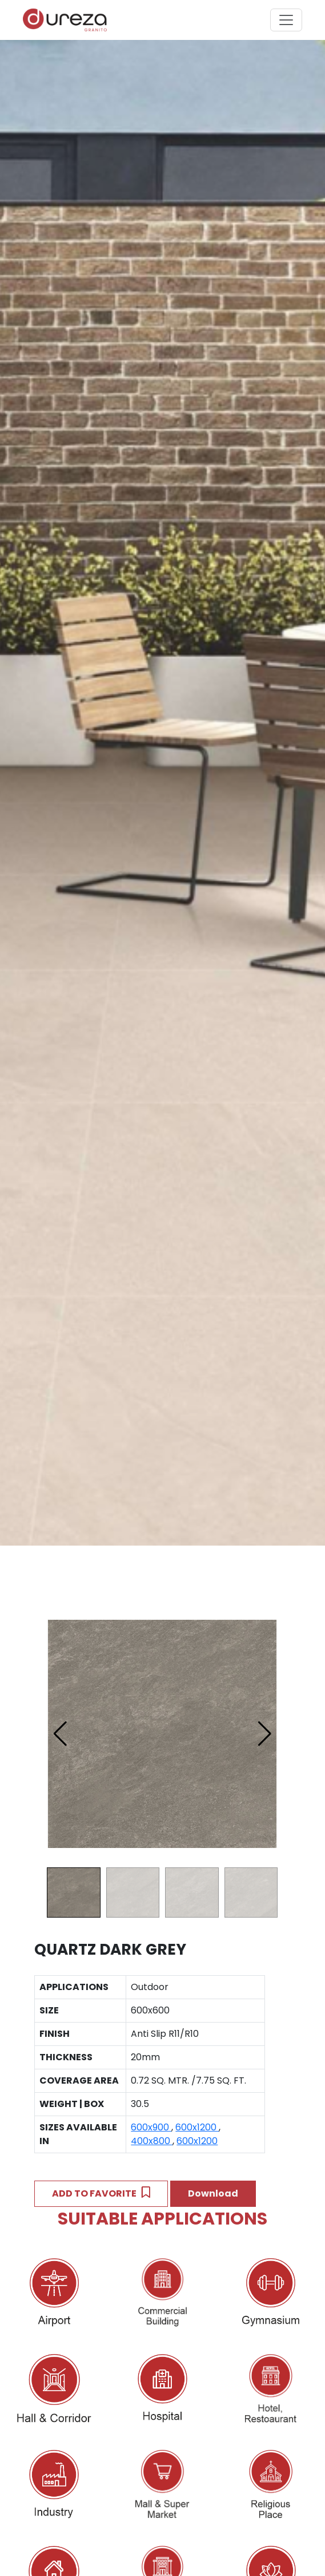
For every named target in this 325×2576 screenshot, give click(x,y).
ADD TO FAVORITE (101, 2193)
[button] (264, 1733)
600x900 (151, 2127)
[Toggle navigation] (286, 20)
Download (213, 2193)
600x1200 (197, 2127)
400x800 (151, 2141)
